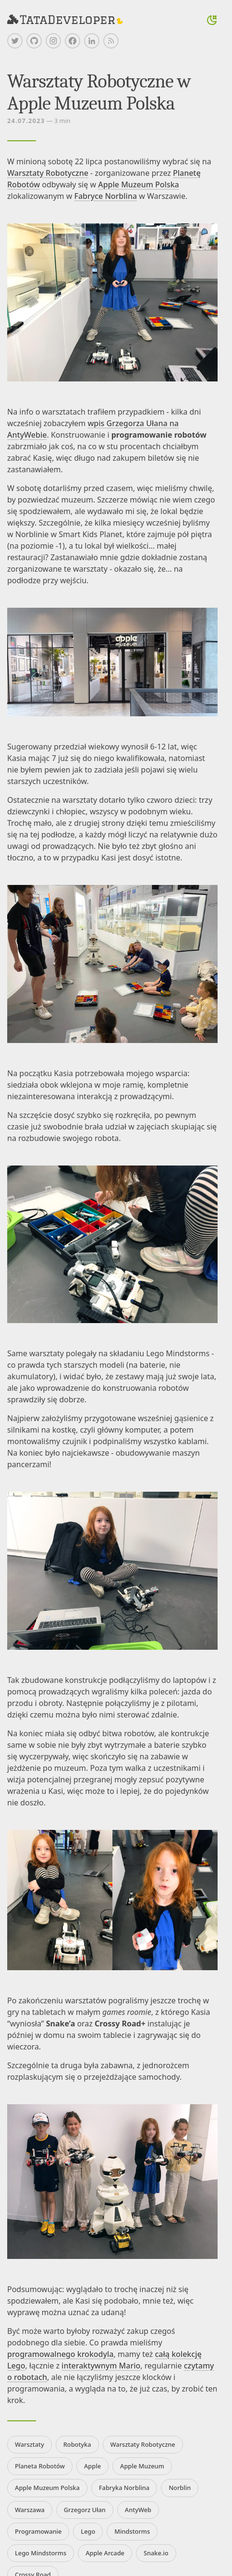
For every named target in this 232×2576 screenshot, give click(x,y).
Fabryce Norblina (105, 196)
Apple (92, 2466)
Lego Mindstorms (40, 2553)
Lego (88, 2531)
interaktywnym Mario (100, 2365)
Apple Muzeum (142, 2466)
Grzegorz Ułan (85, 2509)
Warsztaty (29, 2444)
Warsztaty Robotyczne (47, 173)
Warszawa (30, 2509)
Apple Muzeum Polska (138, 184)
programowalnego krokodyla (60, 2354)
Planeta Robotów (40, 2466)
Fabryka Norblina (124, 2487)
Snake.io (156, 2553)
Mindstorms (132, 2531)
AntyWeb (138, 2509)
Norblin (180, 2487)
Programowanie (38, 2531)
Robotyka (77, 2444)
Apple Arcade (104, 2553)
